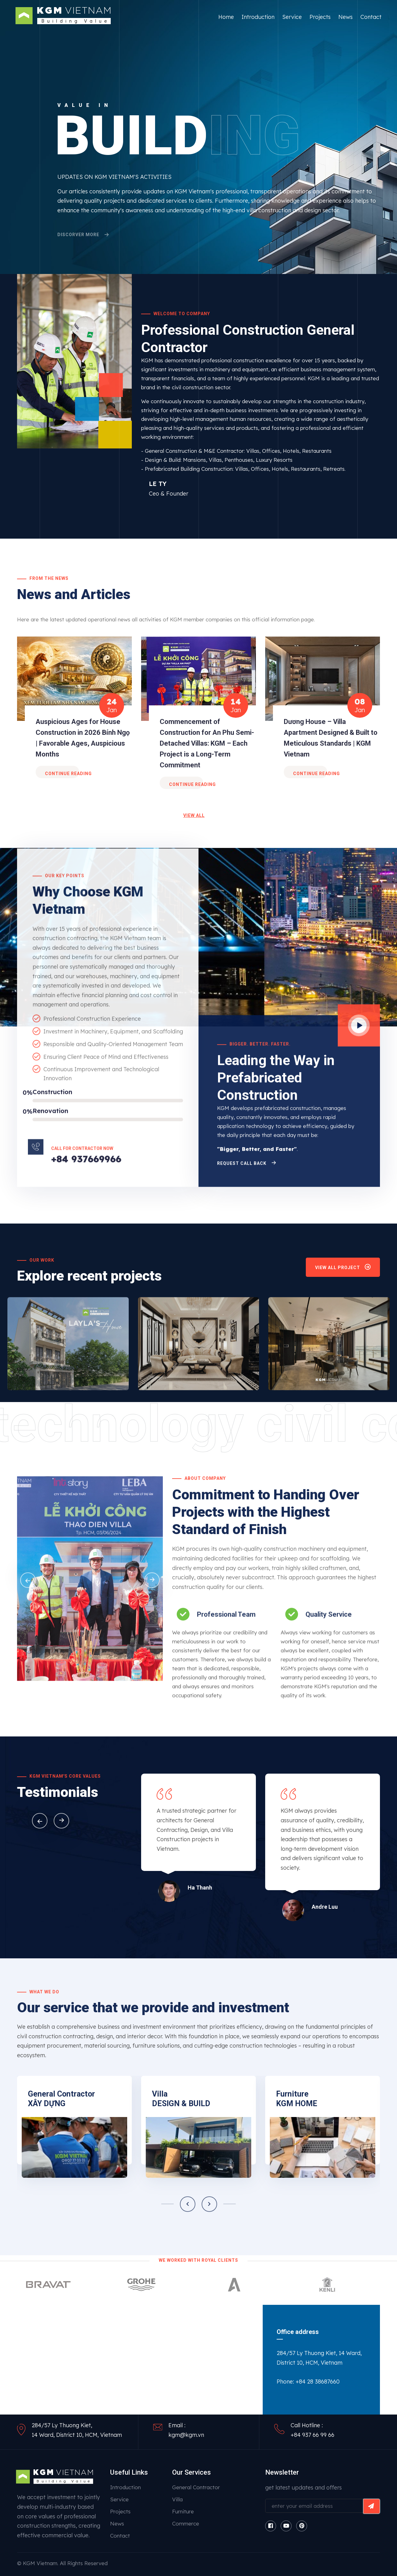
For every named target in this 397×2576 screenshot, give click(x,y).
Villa (177, 2499)
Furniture (183, 2511)
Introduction (258, 16)
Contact (370, 16)
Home (226, 16)
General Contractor (196, 2487)
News (345, 16)
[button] (39, 1820)
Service (292, 16)
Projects (320, 16)
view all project (343, 1268)
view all (194, 815)
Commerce (185, 2523)
